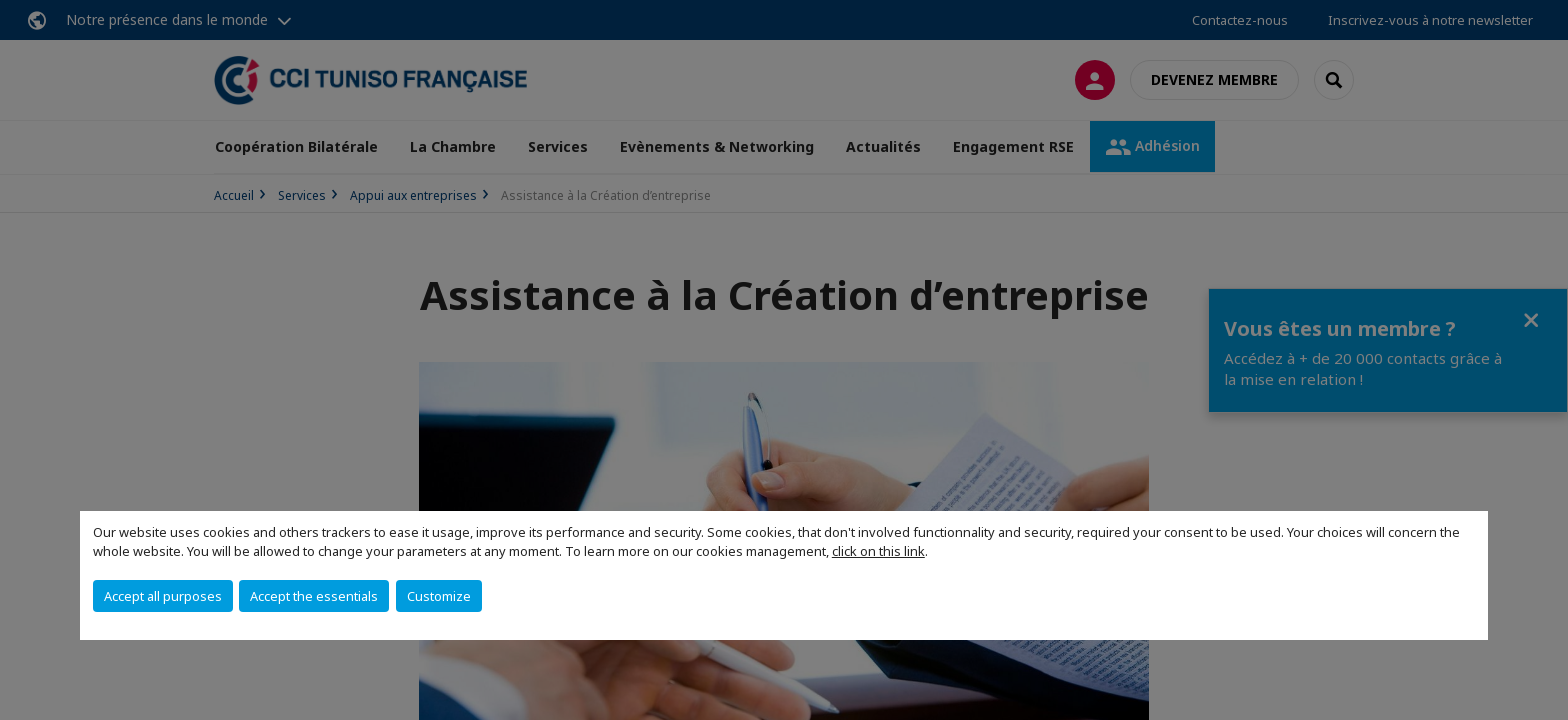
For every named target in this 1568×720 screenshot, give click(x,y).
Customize (439, 596)
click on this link (878, 551)
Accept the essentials (314, 596)
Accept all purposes (163, 596)
